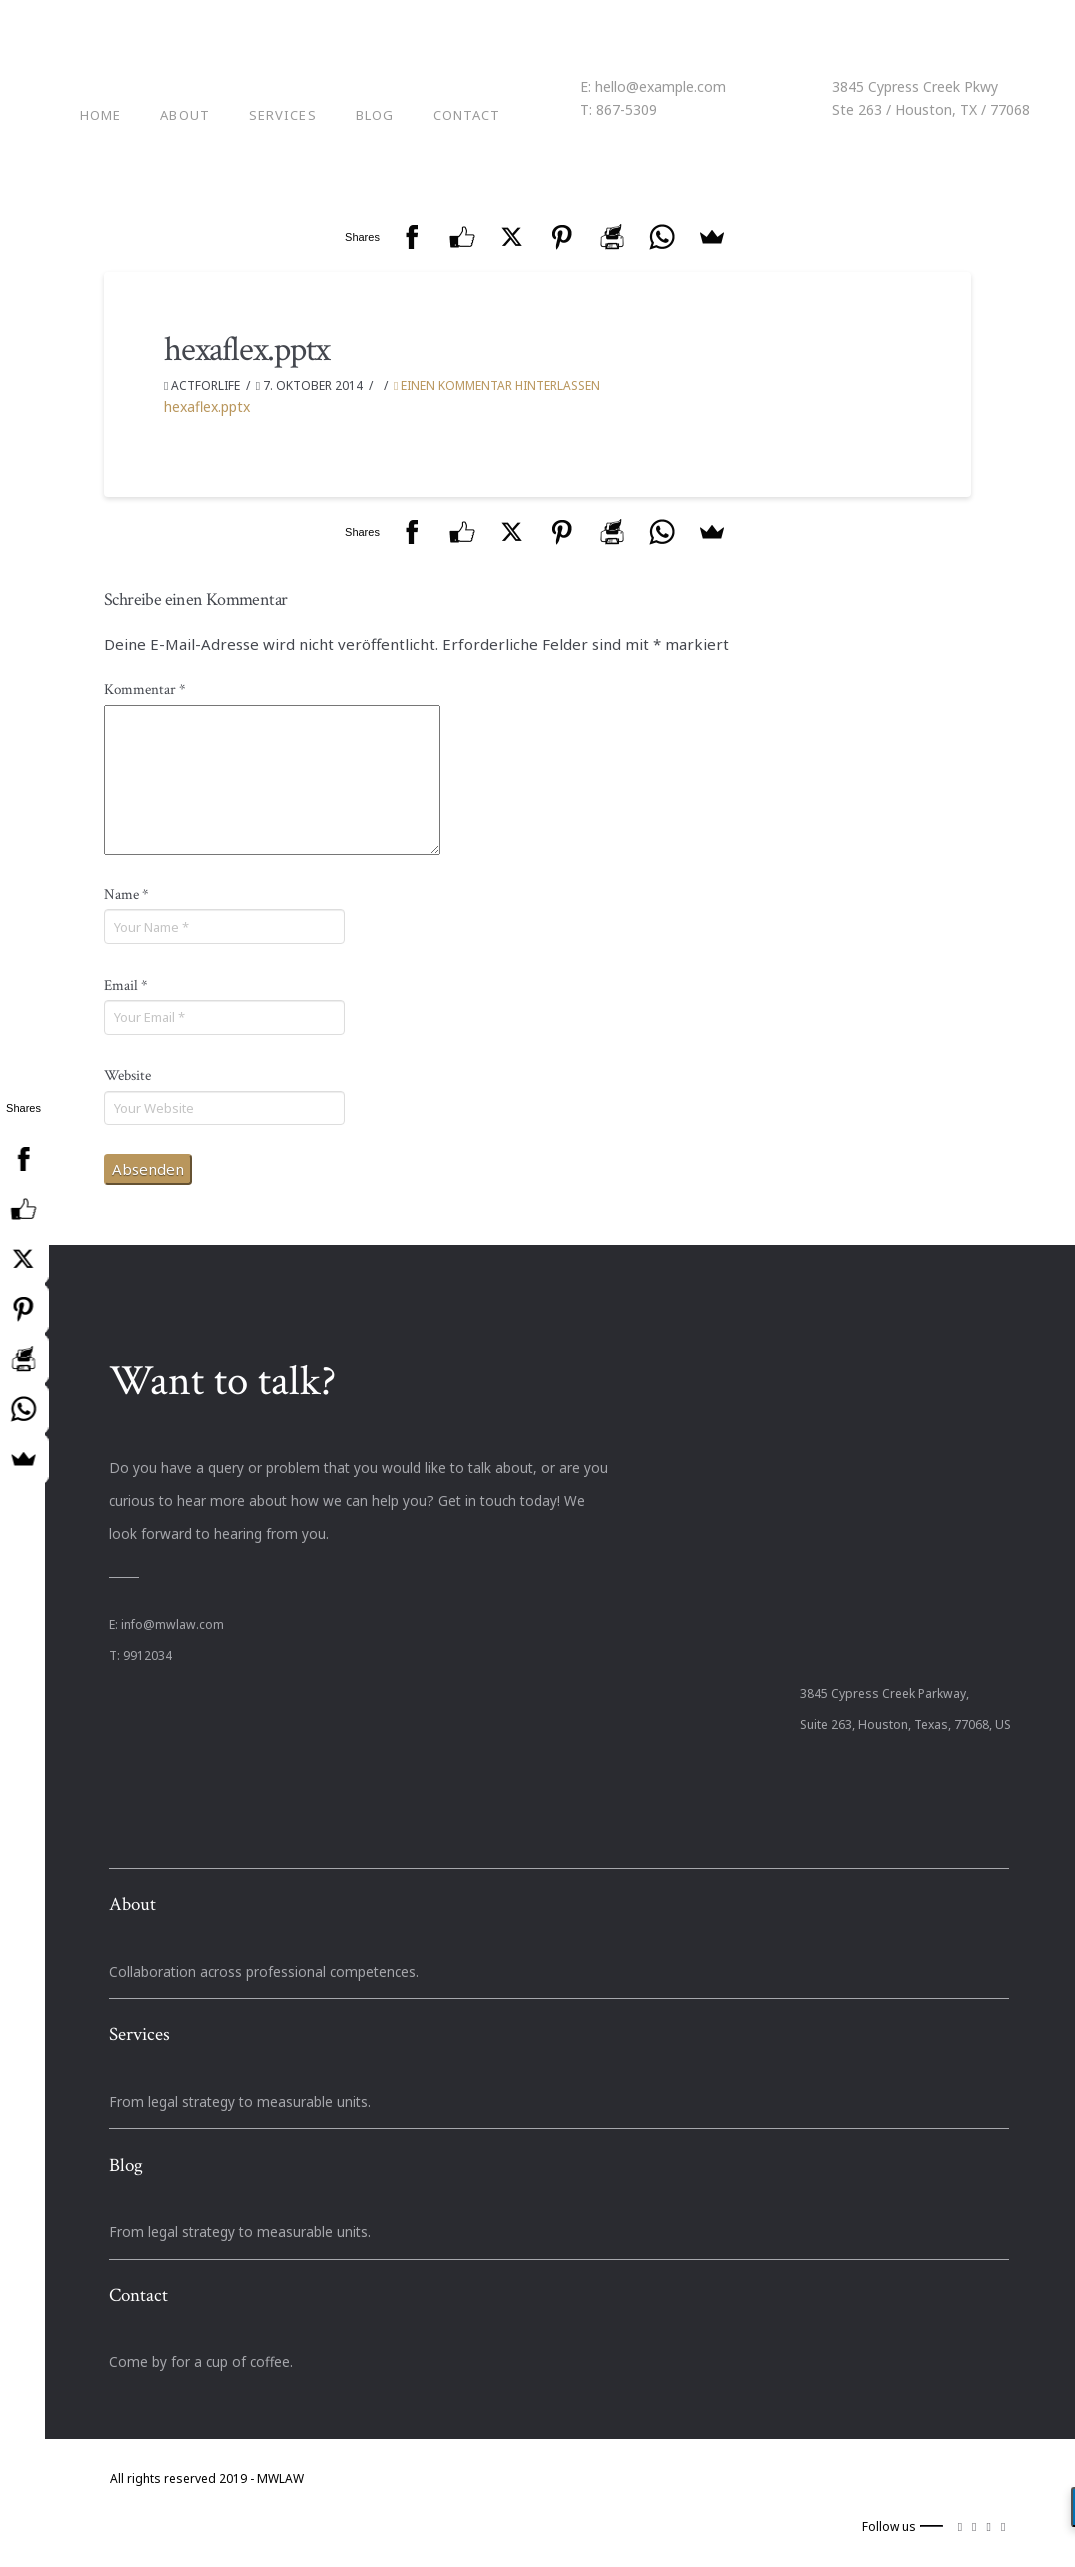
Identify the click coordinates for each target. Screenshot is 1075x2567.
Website (127, 1075)
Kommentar (145, 689)
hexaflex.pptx (207, 406)
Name (126, 894)
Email (126, 985)
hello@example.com (660, 86)
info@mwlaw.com (172, 1624)
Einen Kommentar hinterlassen (497, 385)
